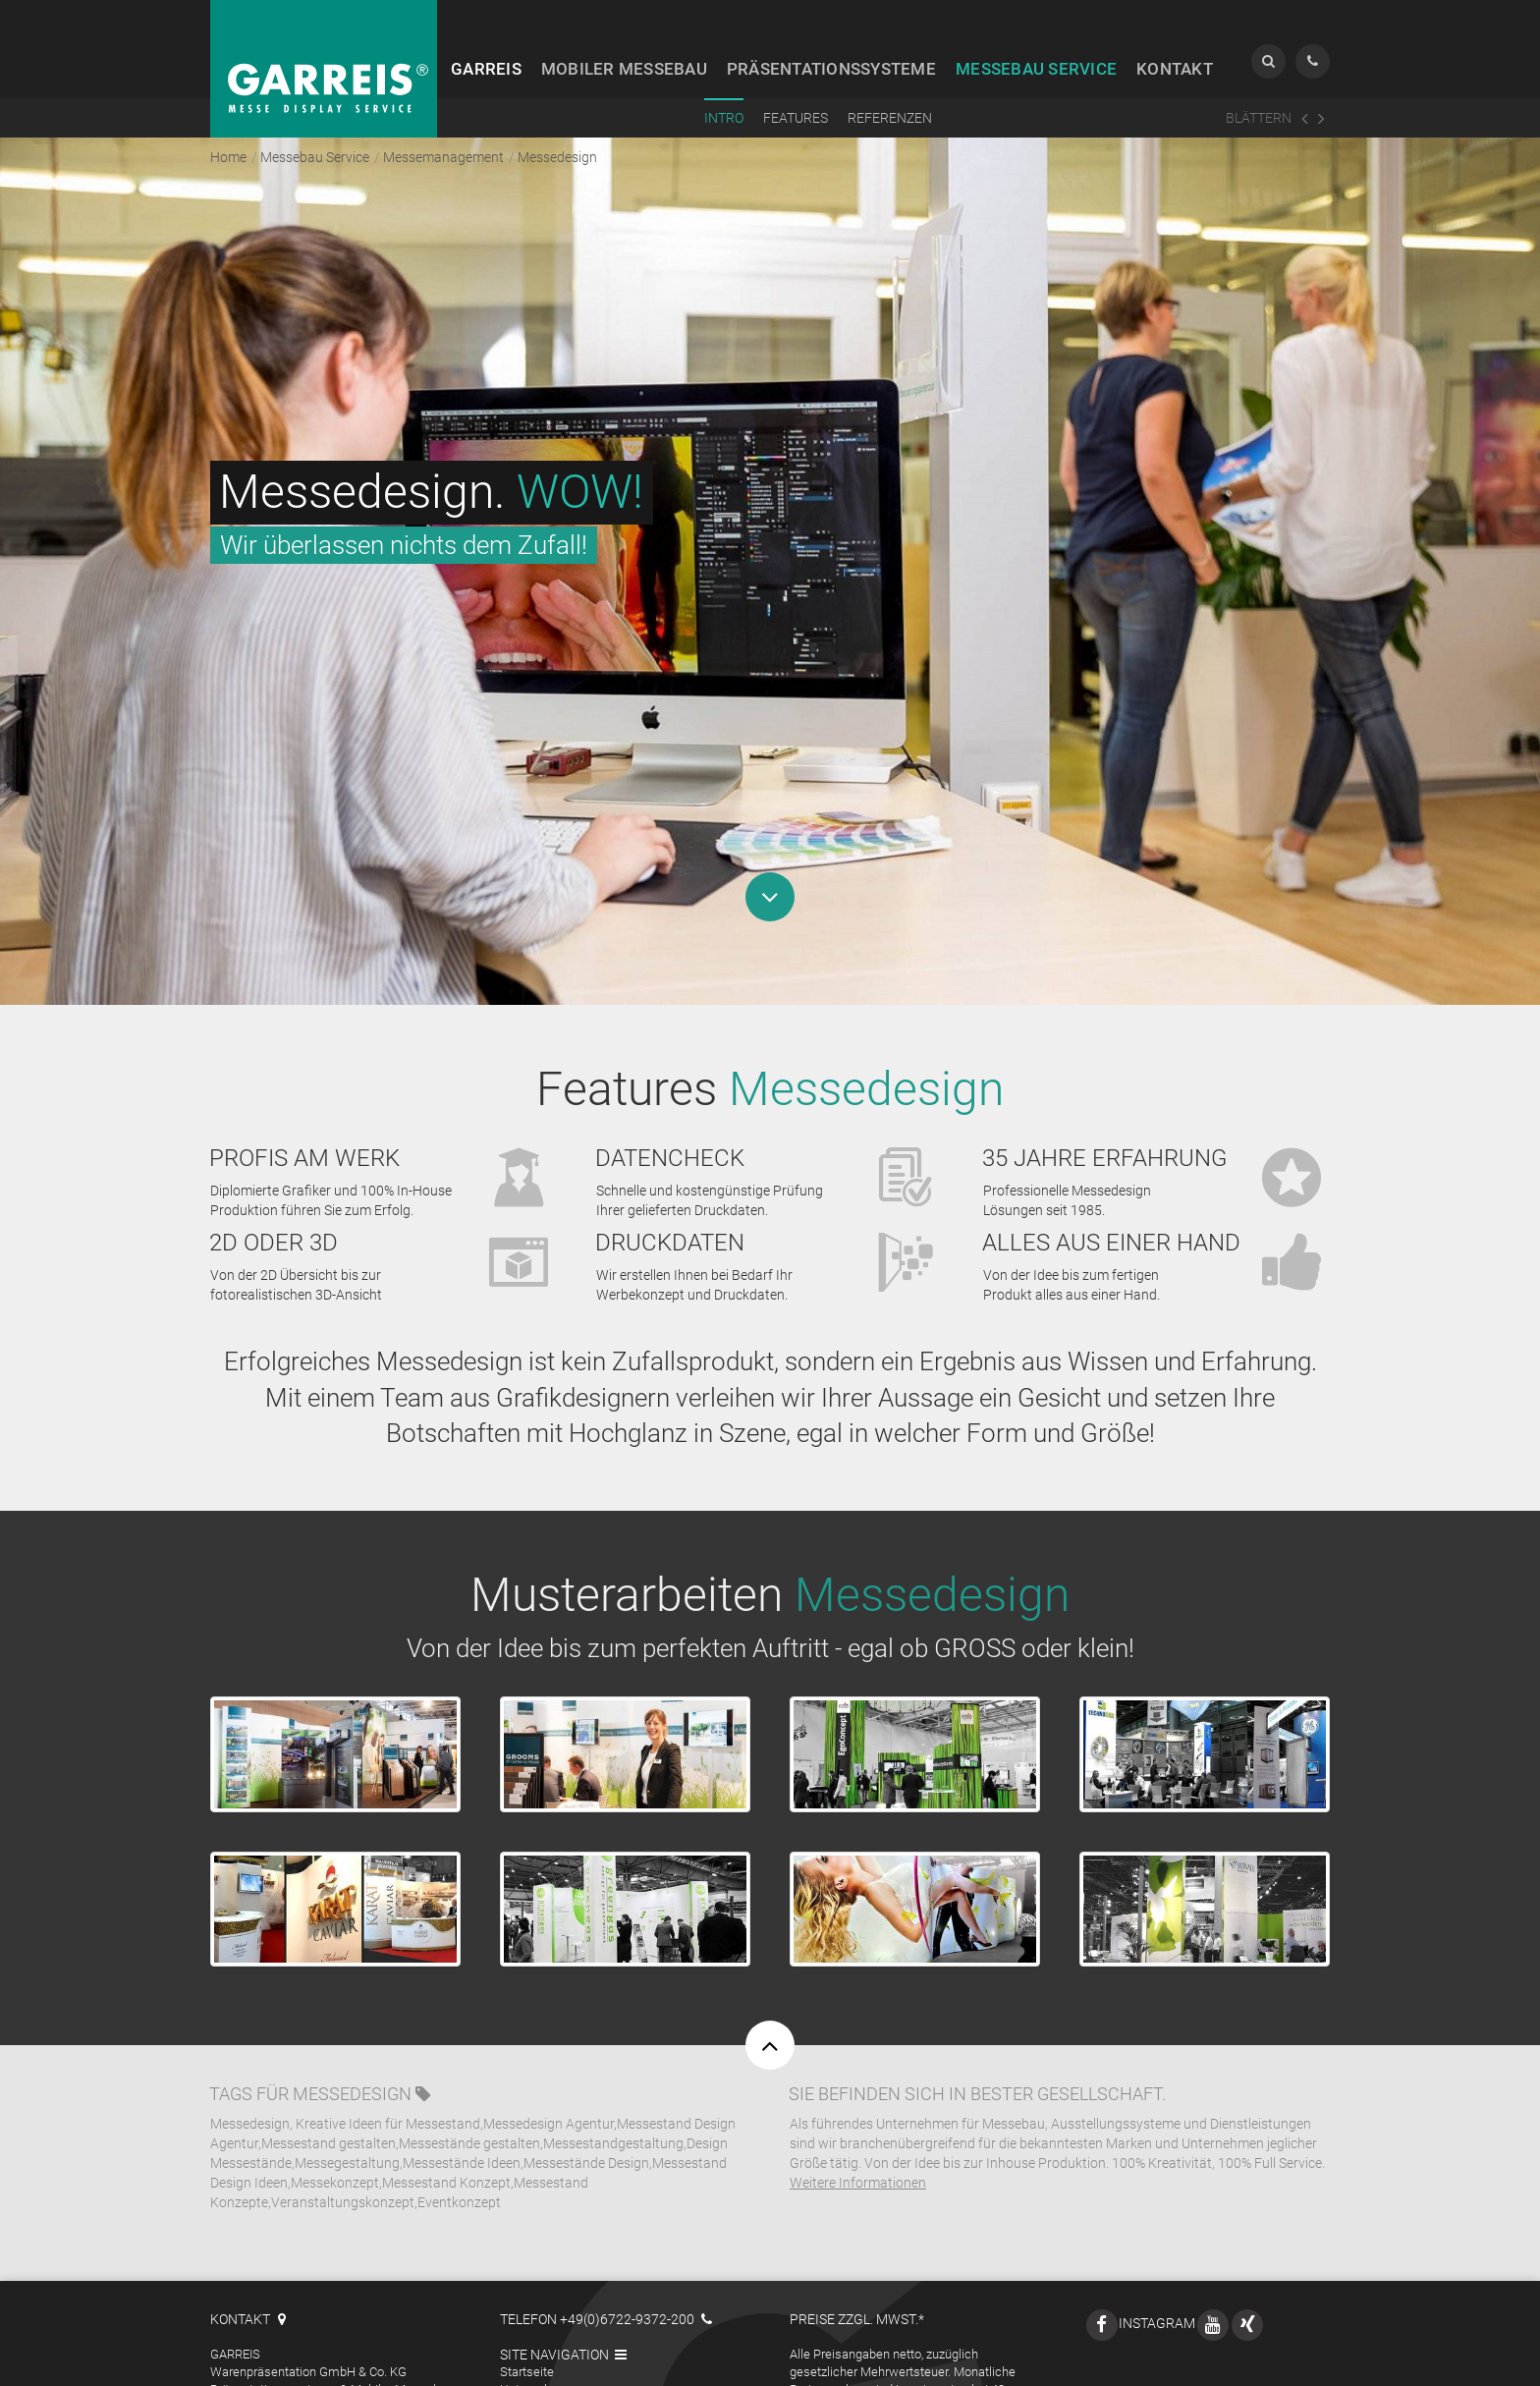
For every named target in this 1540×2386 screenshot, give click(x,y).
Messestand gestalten (328, 2109)
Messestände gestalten (469, 2109)
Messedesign (352, 2060)
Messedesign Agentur (548, 2089)
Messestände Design (586, 2128)
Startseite (527, 2337)
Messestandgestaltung (613, 2109)
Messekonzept (335, 2148)
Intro (723, 118)
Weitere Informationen (858, 2148)
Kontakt (1174, 69)
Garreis (486, 69)
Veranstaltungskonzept (342, 2168)
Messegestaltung (347, 2128)
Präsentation (831, 69)
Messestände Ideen (462, 2128)
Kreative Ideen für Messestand (388, 2089)
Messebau (624, 69)
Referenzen (890, 118)
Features (795, 118)
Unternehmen (538, 2355)
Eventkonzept (459, 2168)
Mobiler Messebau (551, 2372)
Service (1036, 69)
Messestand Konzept (446, 2148)
